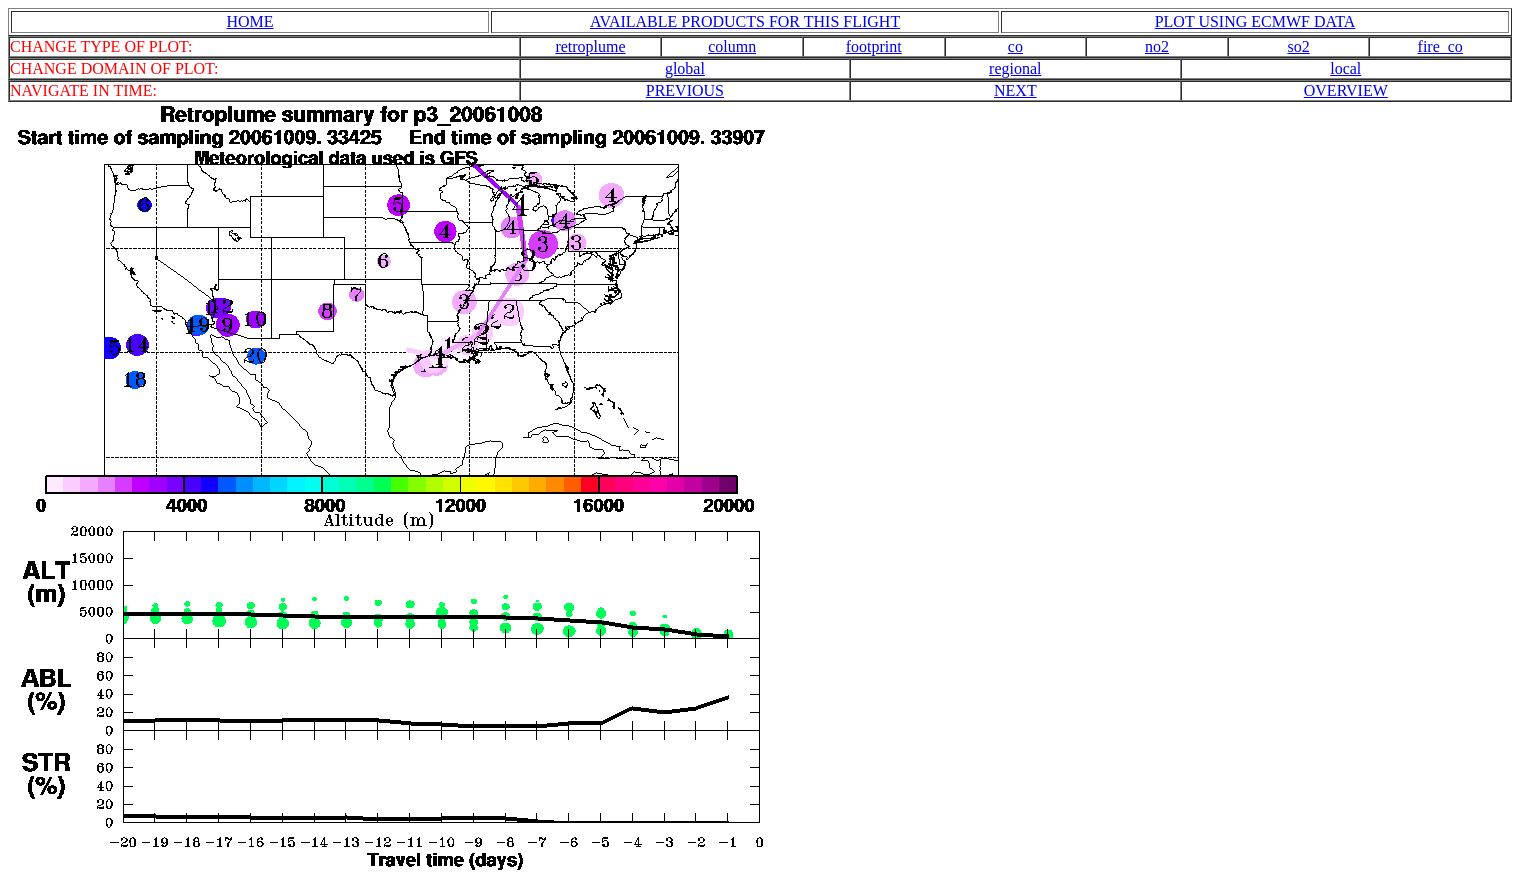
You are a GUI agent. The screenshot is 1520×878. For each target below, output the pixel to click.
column (732, 46)
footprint (874, 46)
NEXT (1015, 90)
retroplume (590, 46)
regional (1015, 68)
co (1015, 46)
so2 (1299, 46)
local (1345, 68)
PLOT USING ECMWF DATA (1255, 21)
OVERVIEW (1346, 90)
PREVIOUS (685, 90)
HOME (249, 21)
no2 (1157, 46)
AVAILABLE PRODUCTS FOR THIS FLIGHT (745, 21)
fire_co (1440, 46)
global (685, 68)
